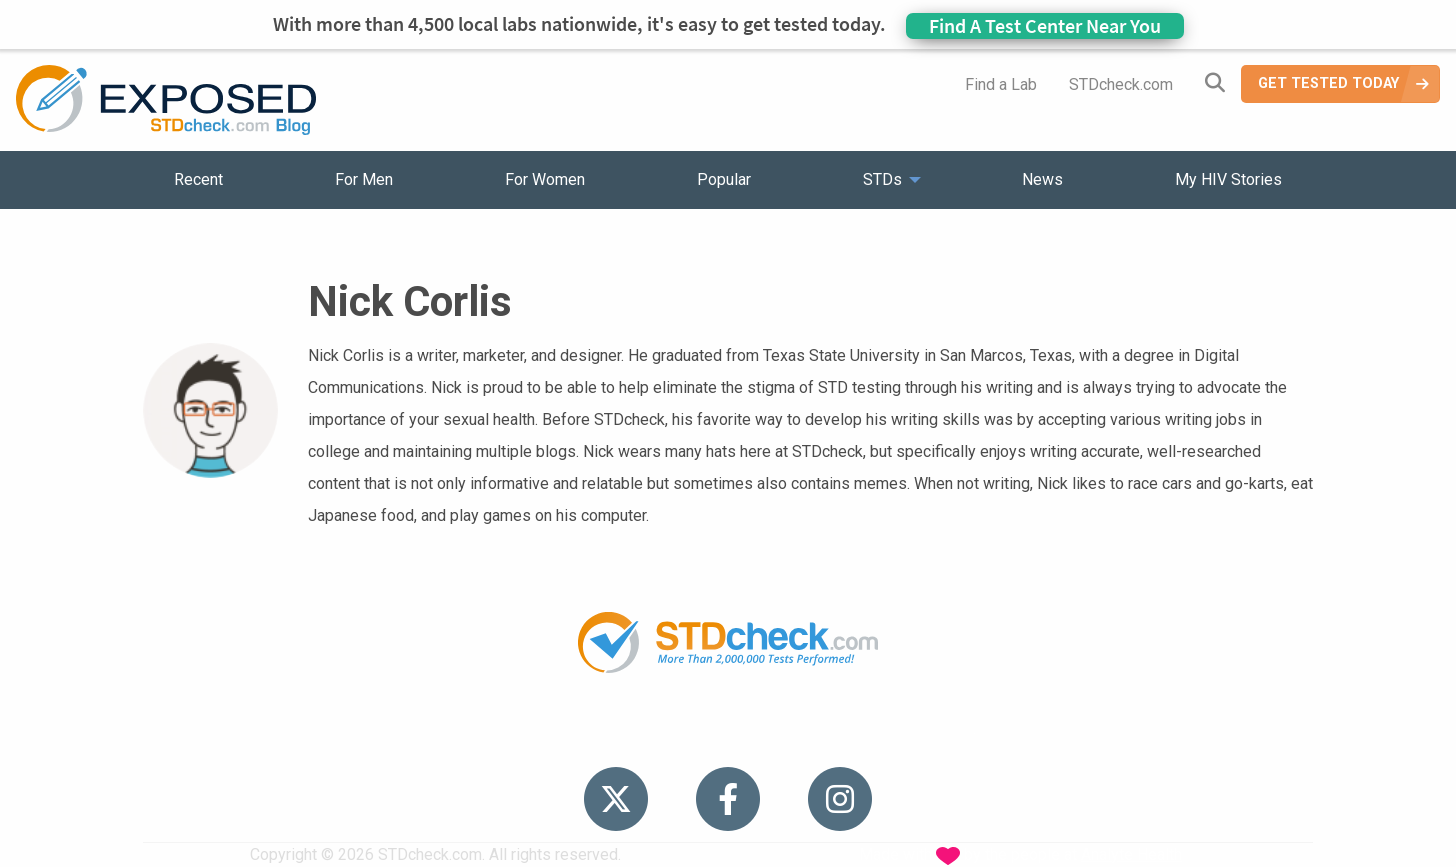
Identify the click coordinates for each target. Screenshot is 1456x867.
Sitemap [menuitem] (885, 735)
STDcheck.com (1121, 84)
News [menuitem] (1042, 179)
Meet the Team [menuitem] (998, 735)
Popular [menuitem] (724, 179)
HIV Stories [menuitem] (675, 735)
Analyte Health (1131, 854)
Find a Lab (1001, 84)
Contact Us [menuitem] (786, 735)
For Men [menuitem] (364, 179)
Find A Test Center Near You (1045, 25)
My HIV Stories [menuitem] (1228, 179)
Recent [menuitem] (198, 179)
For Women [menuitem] (545, 179)
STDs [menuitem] (882, 179)
